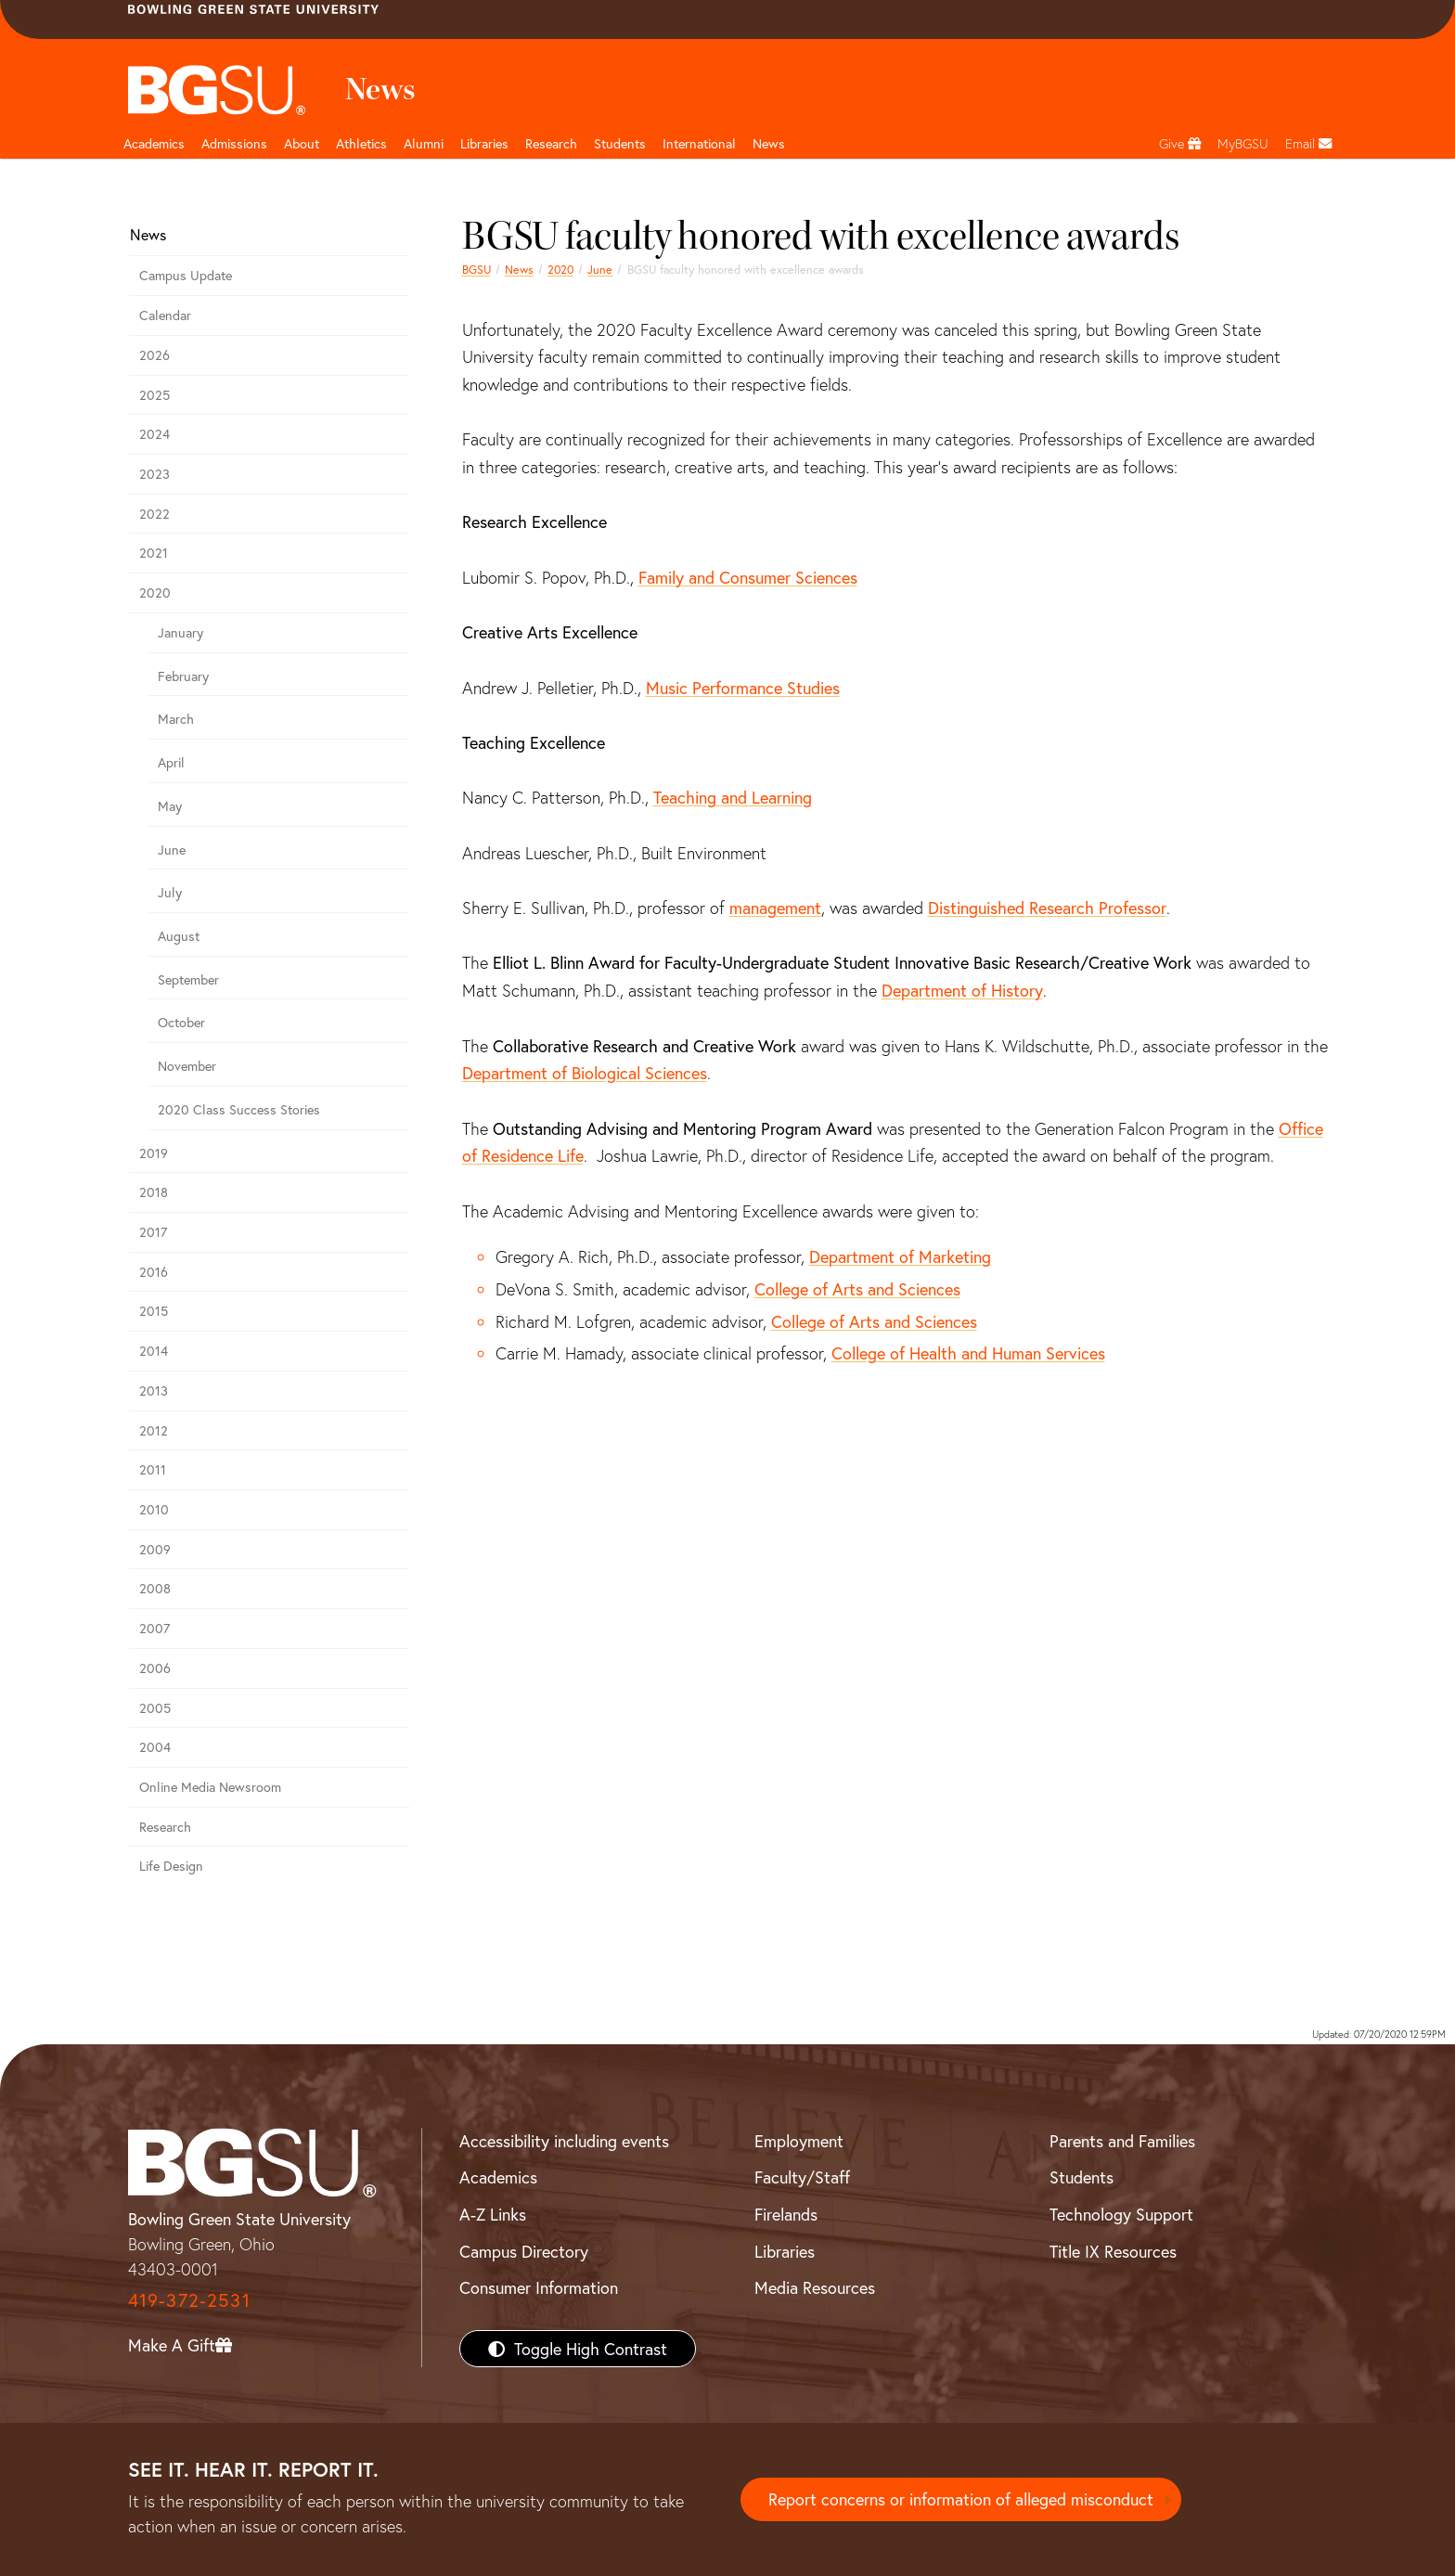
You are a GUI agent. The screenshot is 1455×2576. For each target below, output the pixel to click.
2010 (154, 1509)
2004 (155, 1747)
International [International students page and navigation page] (699, 143)
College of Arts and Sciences (857, 1289)
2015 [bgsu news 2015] (153, 1311)
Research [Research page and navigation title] (551, 143)
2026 (154, 355)
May (170, 806)
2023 (154, 474)
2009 (155, 1549)
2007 (154, 1628)
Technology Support (1121, 2214)
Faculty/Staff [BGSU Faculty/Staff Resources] (802, 2177)
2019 (153, 1153)
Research (165, 1826)
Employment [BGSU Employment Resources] (798, 2141)
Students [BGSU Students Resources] (1081, 2177)
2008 (155, 1588)
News (519, 269)
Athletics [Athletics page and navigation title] (361, 143)
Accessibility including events (564, 2141)
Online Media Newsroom (210, 1787)
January (180, 632)
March (176, 719)
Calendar (165, 315)
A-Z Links (492, 2214)
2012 (153, 1430)
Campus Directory (523, 2251)
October (181, 1022)
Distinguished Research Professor (1047, 907)
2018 (153, 1192)
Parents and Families (1122, 2141)
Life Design (171, 1865)
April (171, 762)
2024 (154, 434)
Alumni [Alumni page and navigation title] (424, 143)
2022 (154, 513)
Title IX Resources (1113, 2251)
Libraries (484, 143)
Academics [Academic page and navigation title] (154, 143)
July (170, 892)
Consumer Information (538, 2287)
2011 (152, 1469)
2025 (154, 395)
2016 (153, 1272)
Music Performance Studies (743, 687)
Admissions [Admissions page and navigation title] (234, 143)
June (599, 269)
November (187, 1066)
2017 (153, 1232)
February (183, 676)
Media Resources (814, 2287)
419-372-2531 (189, 2299)
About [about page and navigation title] (301, 143)
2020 (560, 269)
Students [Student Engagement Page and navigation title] (620, 143)
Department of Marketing (900, 1256)
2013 (153, 1390)
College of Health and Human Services (968, 1353)
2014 (153, 1350)
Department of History (962, 990)
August (179, 936)
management (775, 907)
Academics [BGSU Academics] (498, 2177)
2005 (155, 1708)
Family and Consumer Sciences (747, 577)
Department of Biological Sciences (584, 1073)
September (188, 979)
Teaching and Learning (732, 797)
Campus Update (185, 275)
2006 (155, 1668)
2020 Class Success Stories (239, 1109)
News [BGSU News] (769, 143)
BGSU (476, 269)
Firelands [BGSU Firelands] (786, 2214)
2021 (153, 552)
